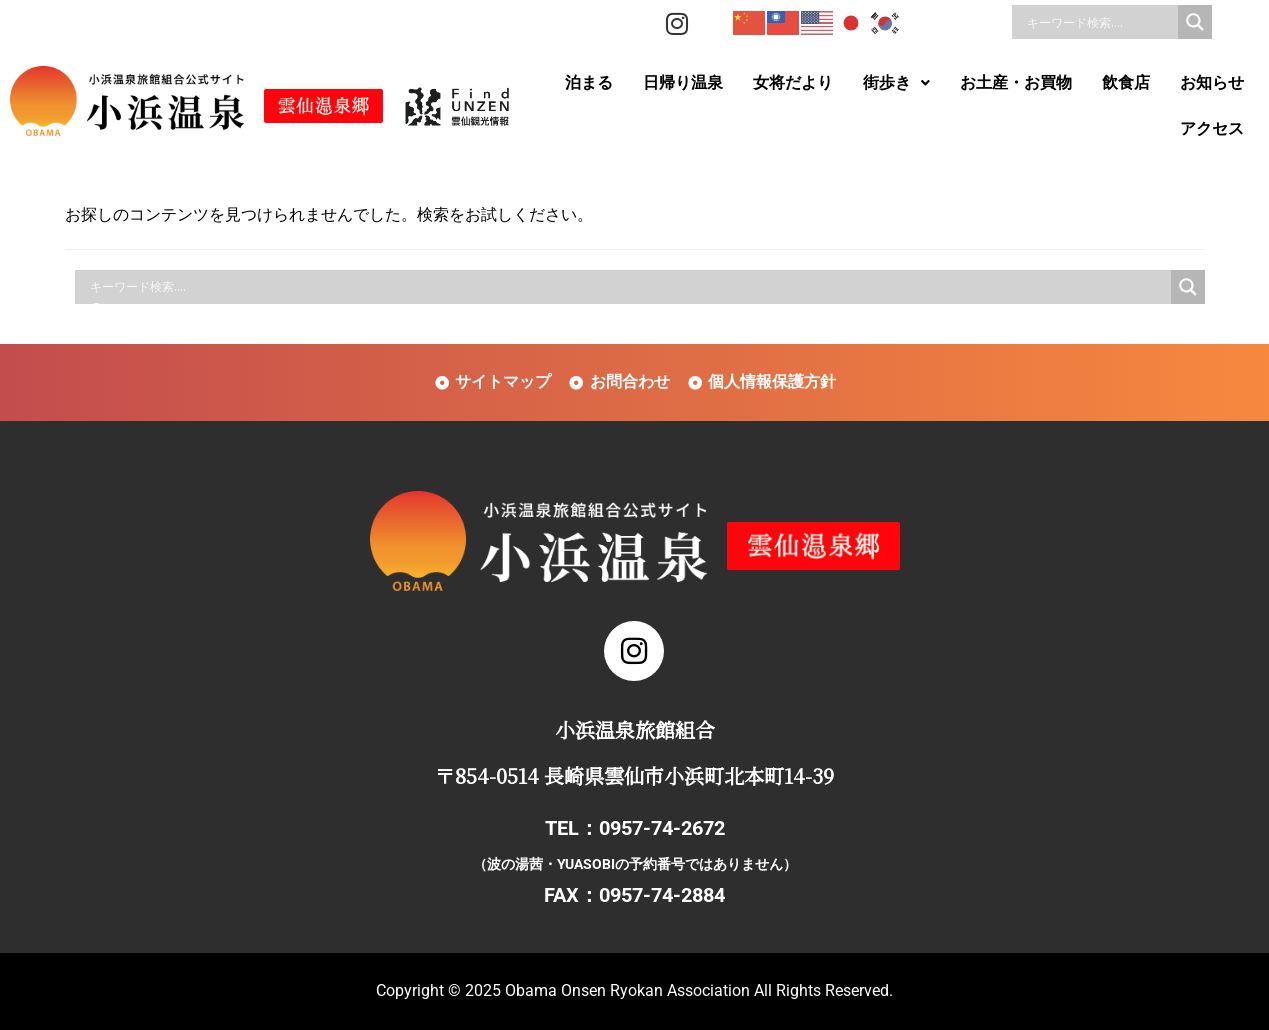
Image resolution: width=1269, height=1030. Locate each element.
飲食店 (1126, 82)
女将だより (793, 82)
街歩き (896, 82)
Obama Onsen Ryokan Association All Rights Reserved (697, 990)
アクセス (1212, 128)
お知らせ (1212, 82)
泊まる (589, 82)
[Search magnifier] (1195, 22)
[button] (896, 83)
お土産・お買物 (1016, 82)
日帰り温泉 (683, 82)
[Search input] (1100, 22)
